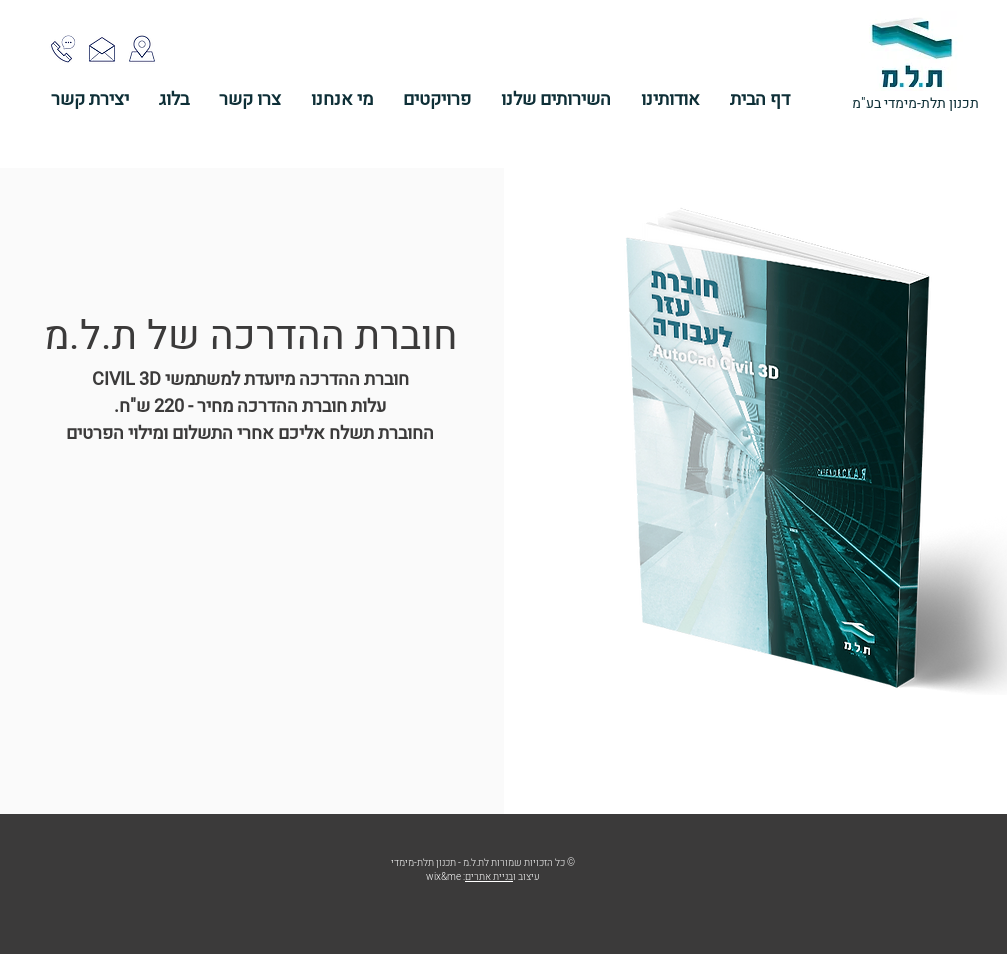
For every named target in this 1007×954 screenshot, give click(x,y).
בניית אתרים (489, 877)
